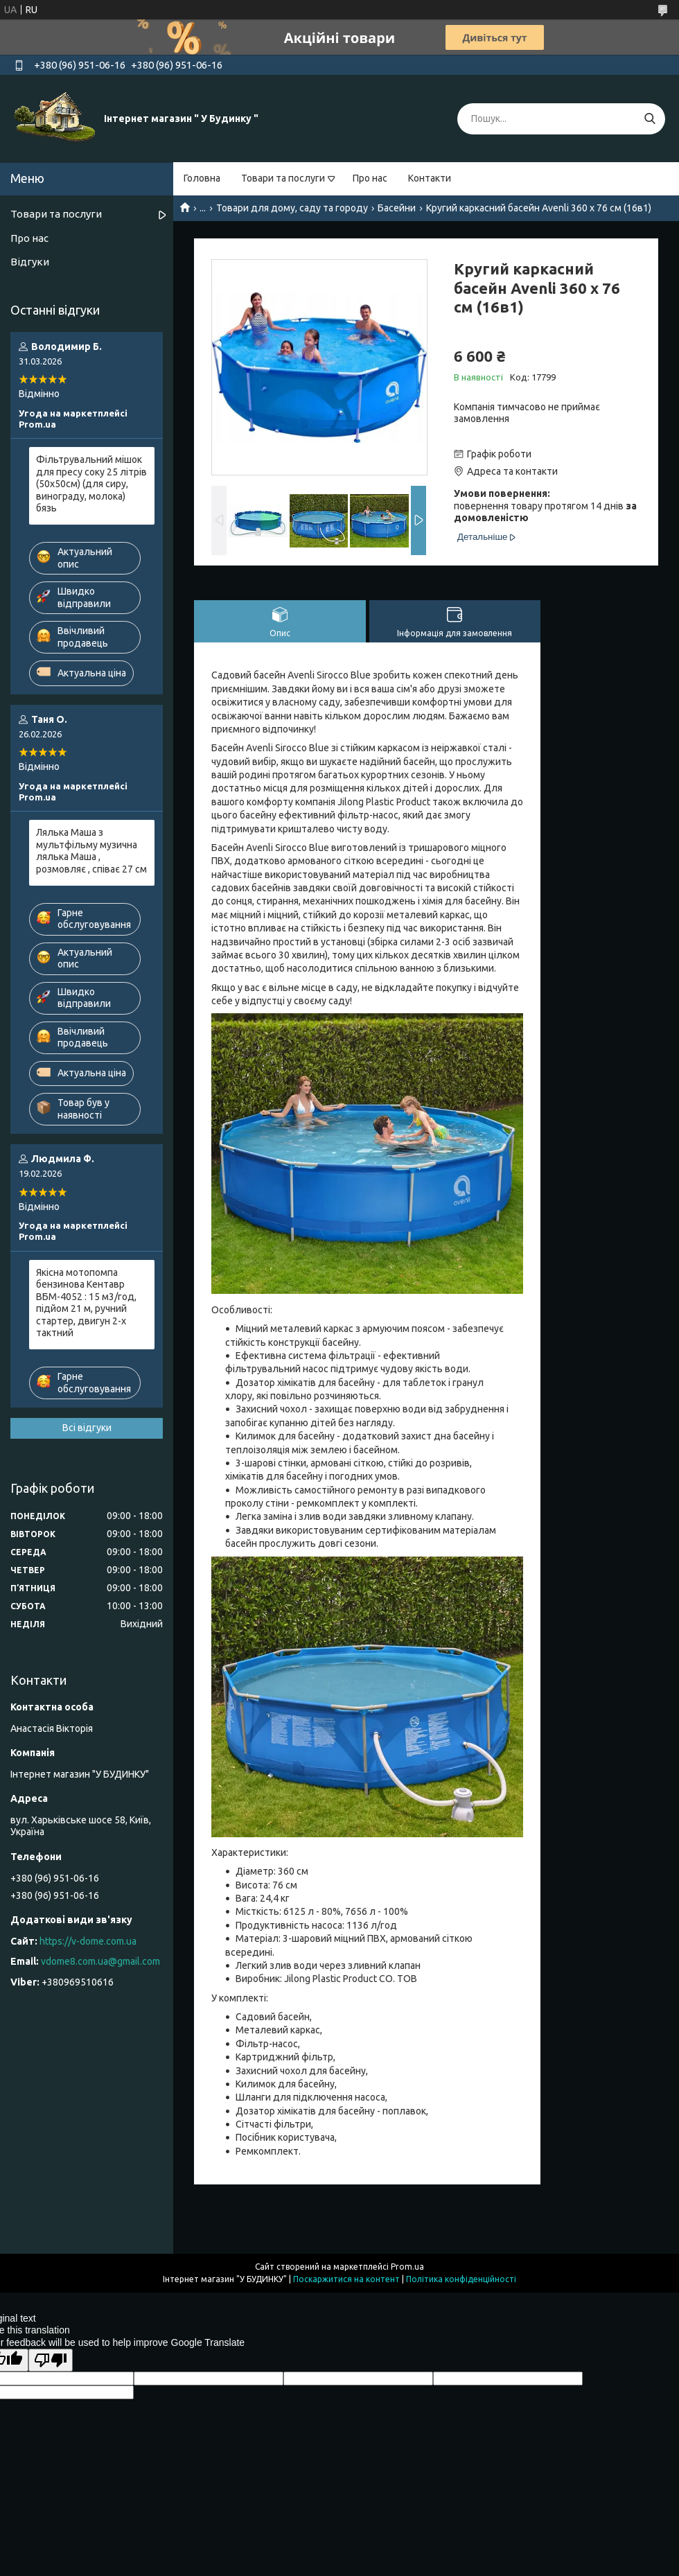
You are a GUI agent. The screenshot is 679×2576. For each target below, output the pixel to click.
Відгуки (29, 262)
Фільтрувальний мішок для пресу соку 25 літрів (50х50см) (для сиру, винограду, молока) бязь (91, 484)
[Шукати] (649, 118)
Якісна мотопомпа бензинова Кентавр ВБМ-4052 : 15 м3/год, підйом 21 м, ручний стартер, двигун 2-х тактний (86, 1303)
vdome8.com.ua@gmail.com (100, 1961)
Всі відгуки (87, 1427)
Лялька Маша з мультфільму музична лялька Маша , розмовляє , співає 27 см (91, 851)
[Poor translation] (50, 2360)
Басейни (397, 207)
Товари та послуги (283, 178)
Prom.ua (407, 2266)
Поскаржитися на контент (346, 2279)
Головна (202, 178)
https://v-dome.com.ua (87, 1941)
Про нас (370, 178)
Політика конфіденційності (461, 2279)
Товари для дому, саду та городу (292, 207)
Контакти (429, 178)
